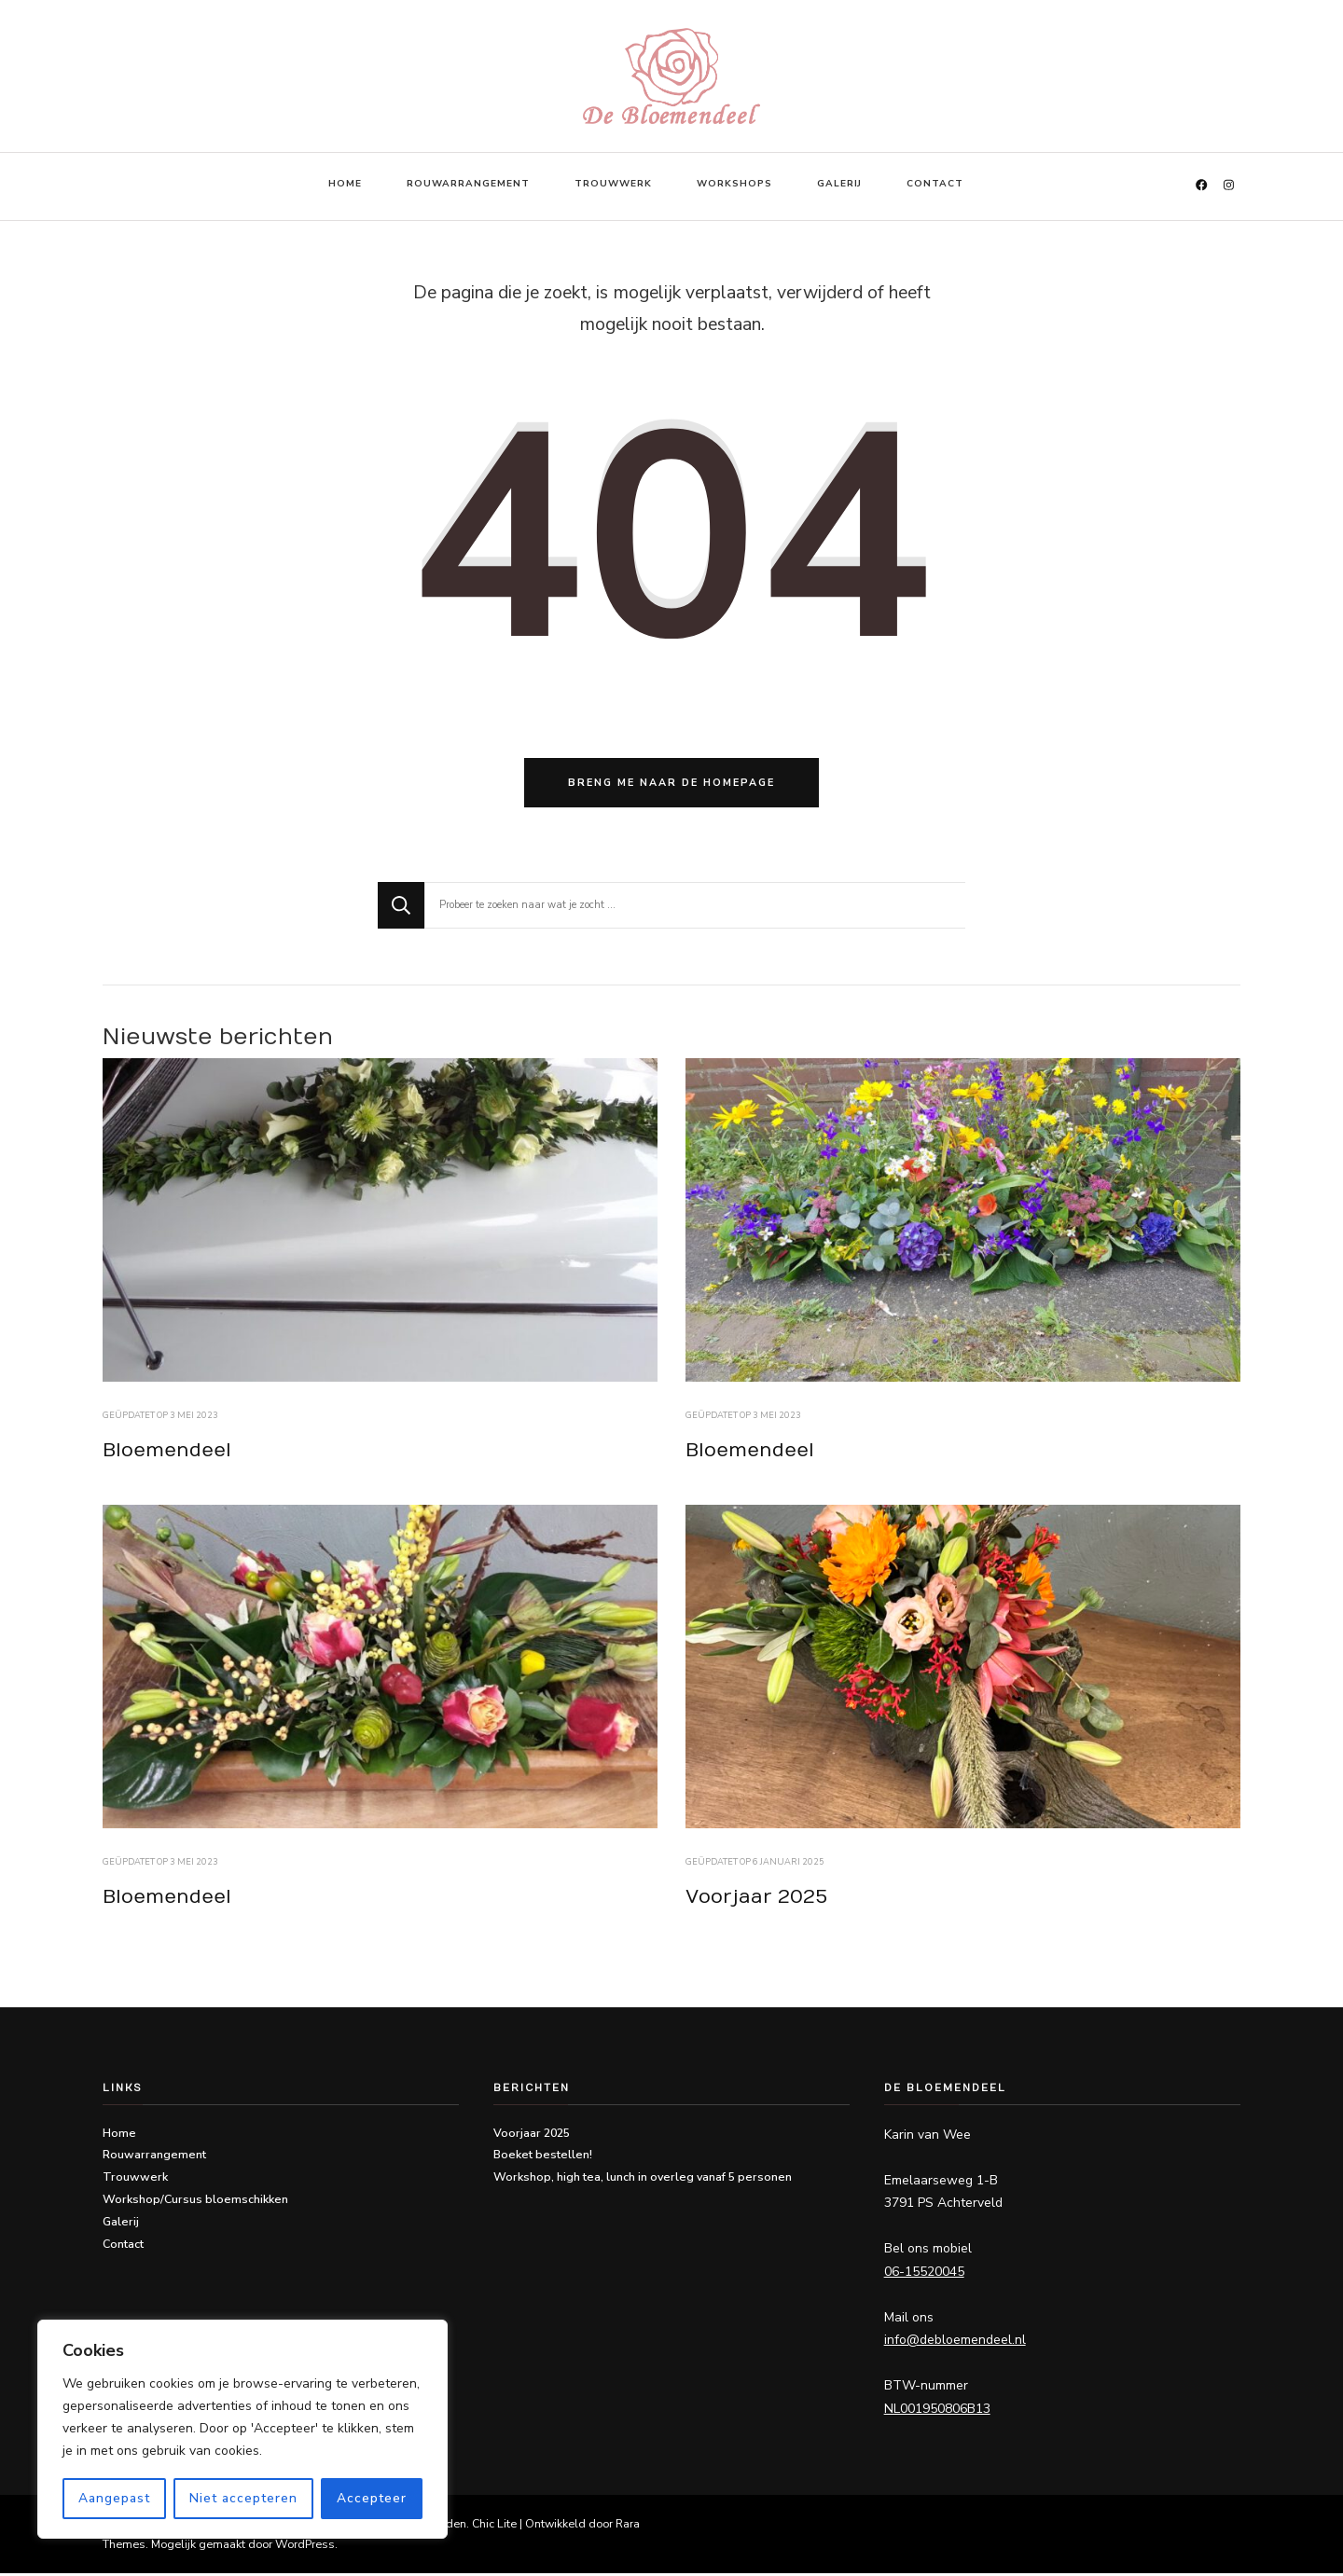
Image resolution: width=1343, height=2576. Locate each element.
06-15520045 (924, 2274)
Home (345, 183)
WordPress (305, 2547)
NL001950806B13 (937, 2411)
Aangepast (114, 2498)
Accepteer (372, 2498)
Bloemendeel (167, 1453)
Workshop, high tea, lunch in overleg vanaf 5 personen (642, 2180)
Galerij (839, 183)
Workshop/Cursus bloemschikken (195, 2203)
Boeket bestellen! (542, 2158)
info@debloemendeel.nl (955, 2343)
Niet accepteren (243, 2498)
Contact (935, 183)
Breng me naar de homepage (671, 785)
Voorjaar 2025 (756, 1899)
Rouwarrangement (468, 183)
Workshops (734, 183)
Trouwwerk (613, 183)
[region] (242, 2430)
